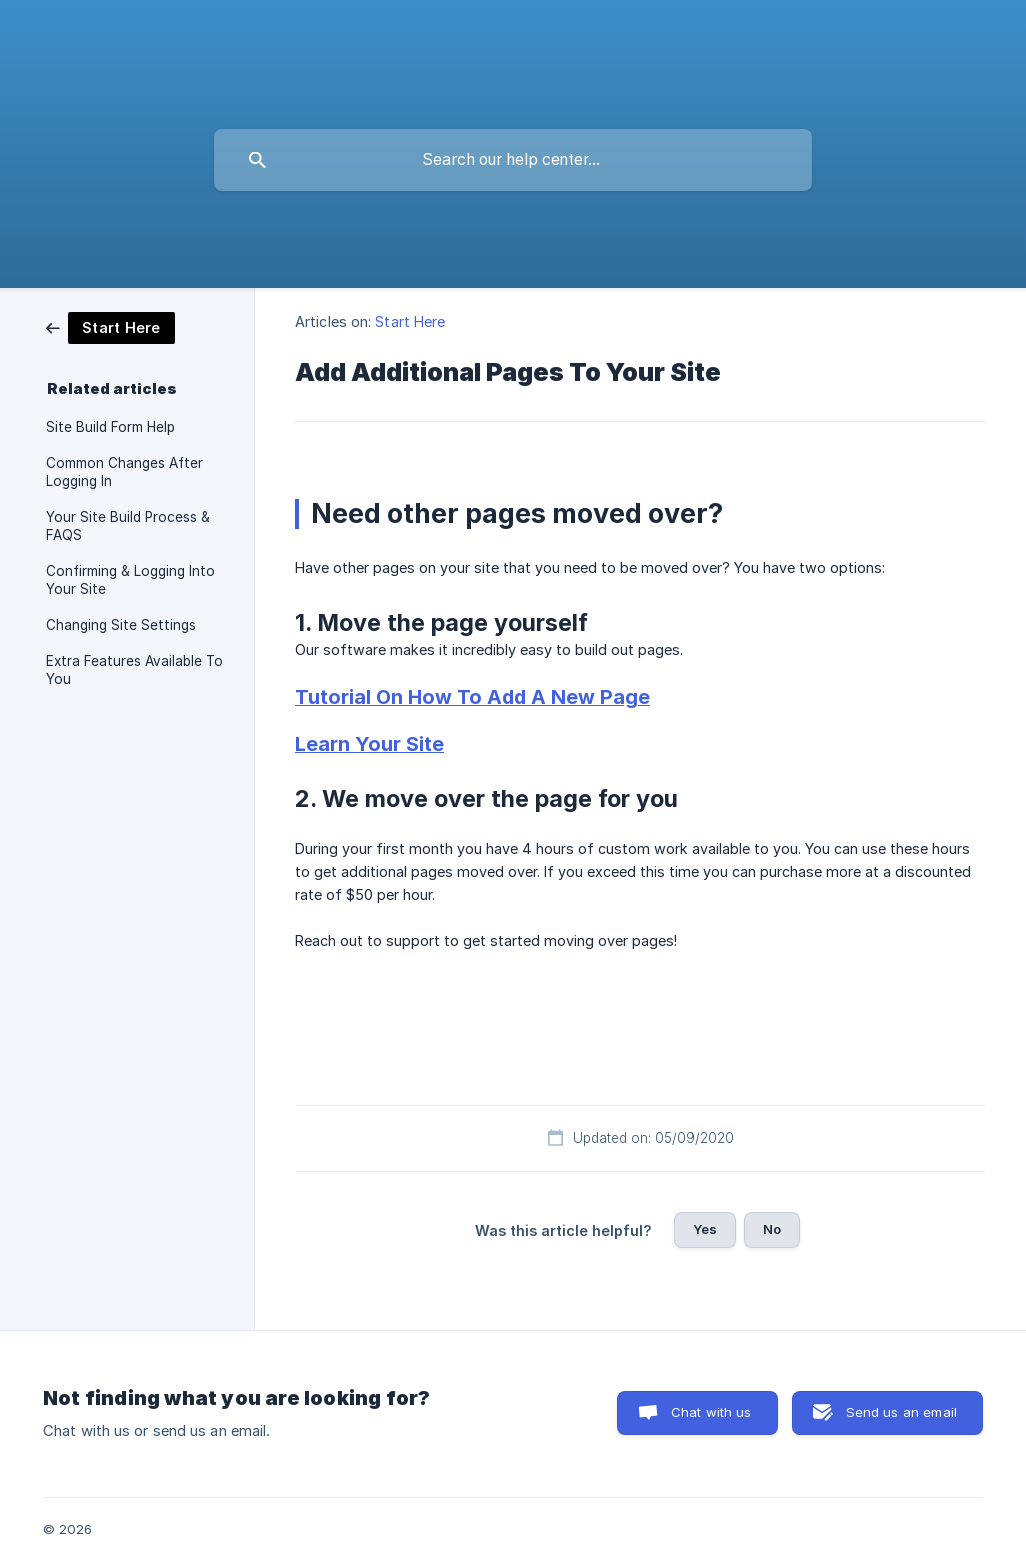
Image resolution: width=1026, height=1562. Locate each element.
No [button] (772, 1229)
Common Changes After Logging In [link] (124, 472)
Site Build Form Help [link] (110, 427)
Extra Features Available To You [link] (134, 670)
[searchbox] (513, 160)
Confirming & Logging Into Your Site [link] (130, 580)
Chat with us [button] (711, 1412)
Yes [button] (705, 1229)
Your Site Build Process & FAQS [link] (128, 526)
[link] (110, 326)
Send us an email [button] (901, 1412)
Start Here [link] (410, 321)
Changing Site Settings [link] (121, 625)
